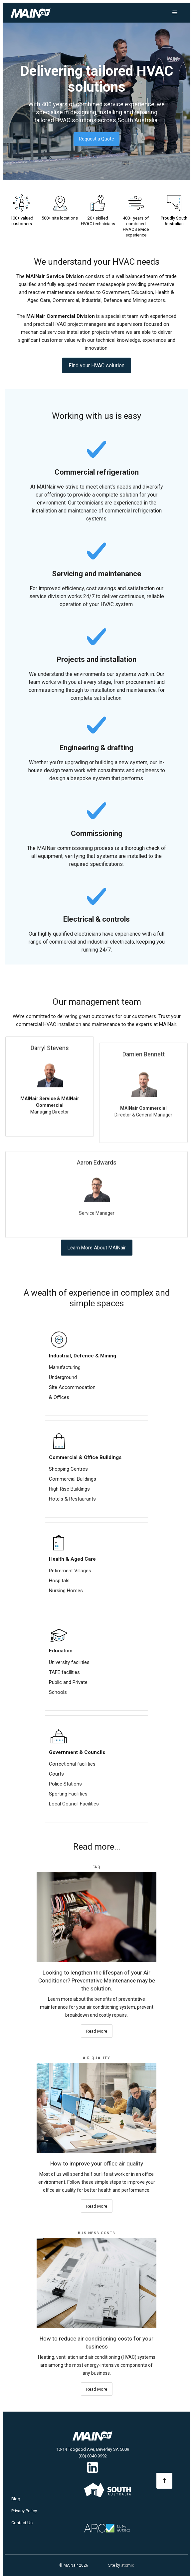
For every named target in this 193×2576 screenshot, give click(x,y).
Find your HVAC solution (96, 372)
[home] (38, 13)
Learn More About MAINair (97, 1254)
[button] (175, 13)
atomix (127, 2565)
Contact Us (22, 2522)
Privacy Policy (24, 2510)
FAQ (97, 1867)
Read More (96, 2031)
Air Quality (96, 2058)
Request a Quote (96, 138)
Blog (15, 2498)
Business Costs (96, 2233)
